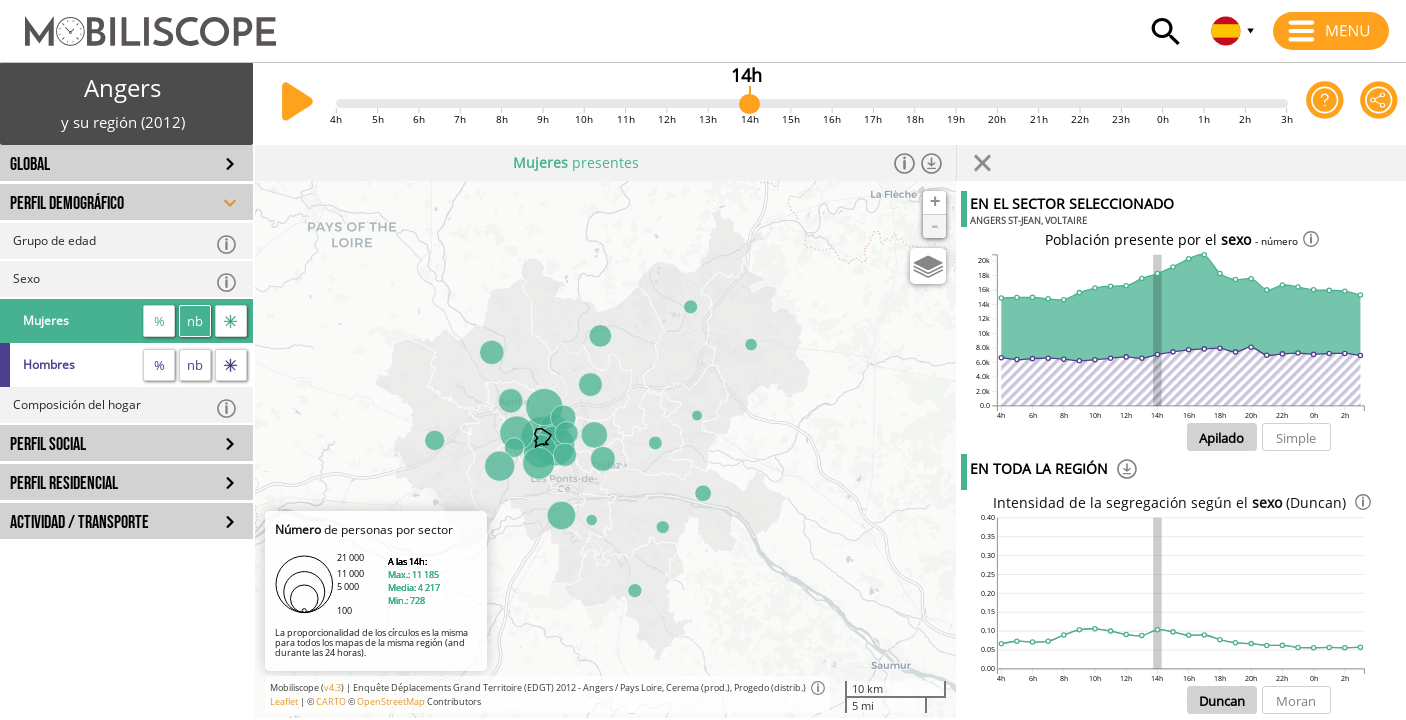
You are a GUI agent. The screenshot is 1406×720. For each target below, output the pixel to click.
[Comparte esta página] (1379, 103)
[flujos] (231, 321)
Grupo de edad (125, 243)
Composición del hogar (125, 407)
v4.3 (332, 687)
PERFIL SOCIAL (48, 444)
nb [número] (195, 321)
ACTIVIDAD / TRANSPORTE (79, 522)
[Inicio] (138, 22)
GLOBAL (30, 164)
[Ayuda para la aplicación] (1325, 103)
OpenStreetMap (391, 701)
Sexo (125, 281)
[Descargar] (1127, 472)
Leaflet (284, 701)
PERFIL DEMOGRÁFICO (67, 203)
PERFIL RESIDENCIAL (64, 483)
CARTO (331, 701)
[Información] (904, 163)
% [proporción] (159, 321)
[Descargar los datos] (931, 163)
